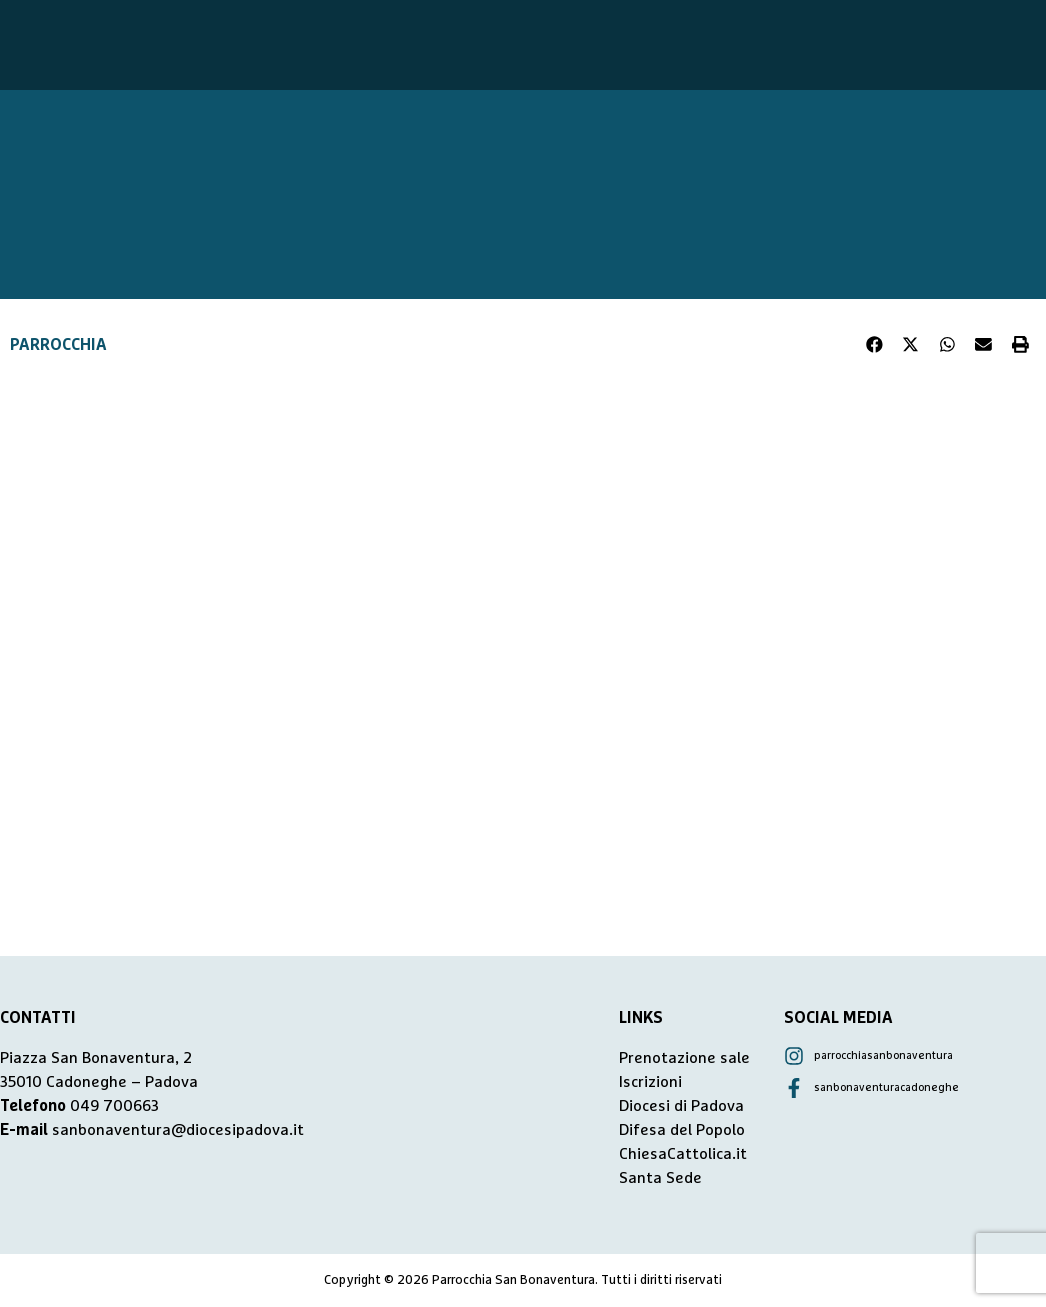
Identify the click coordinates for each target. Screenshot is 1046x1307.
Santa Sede (660, 1178)
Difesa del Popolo (682, 1130)
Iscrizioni (650, 1082)
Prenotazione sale (684, 1058)
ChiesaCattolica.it (683, 1154)
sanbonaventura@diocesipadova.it (178, 1130)
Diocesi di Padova (681, 1106)
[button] (875, 345)
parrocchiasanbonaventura (883, 1055)
